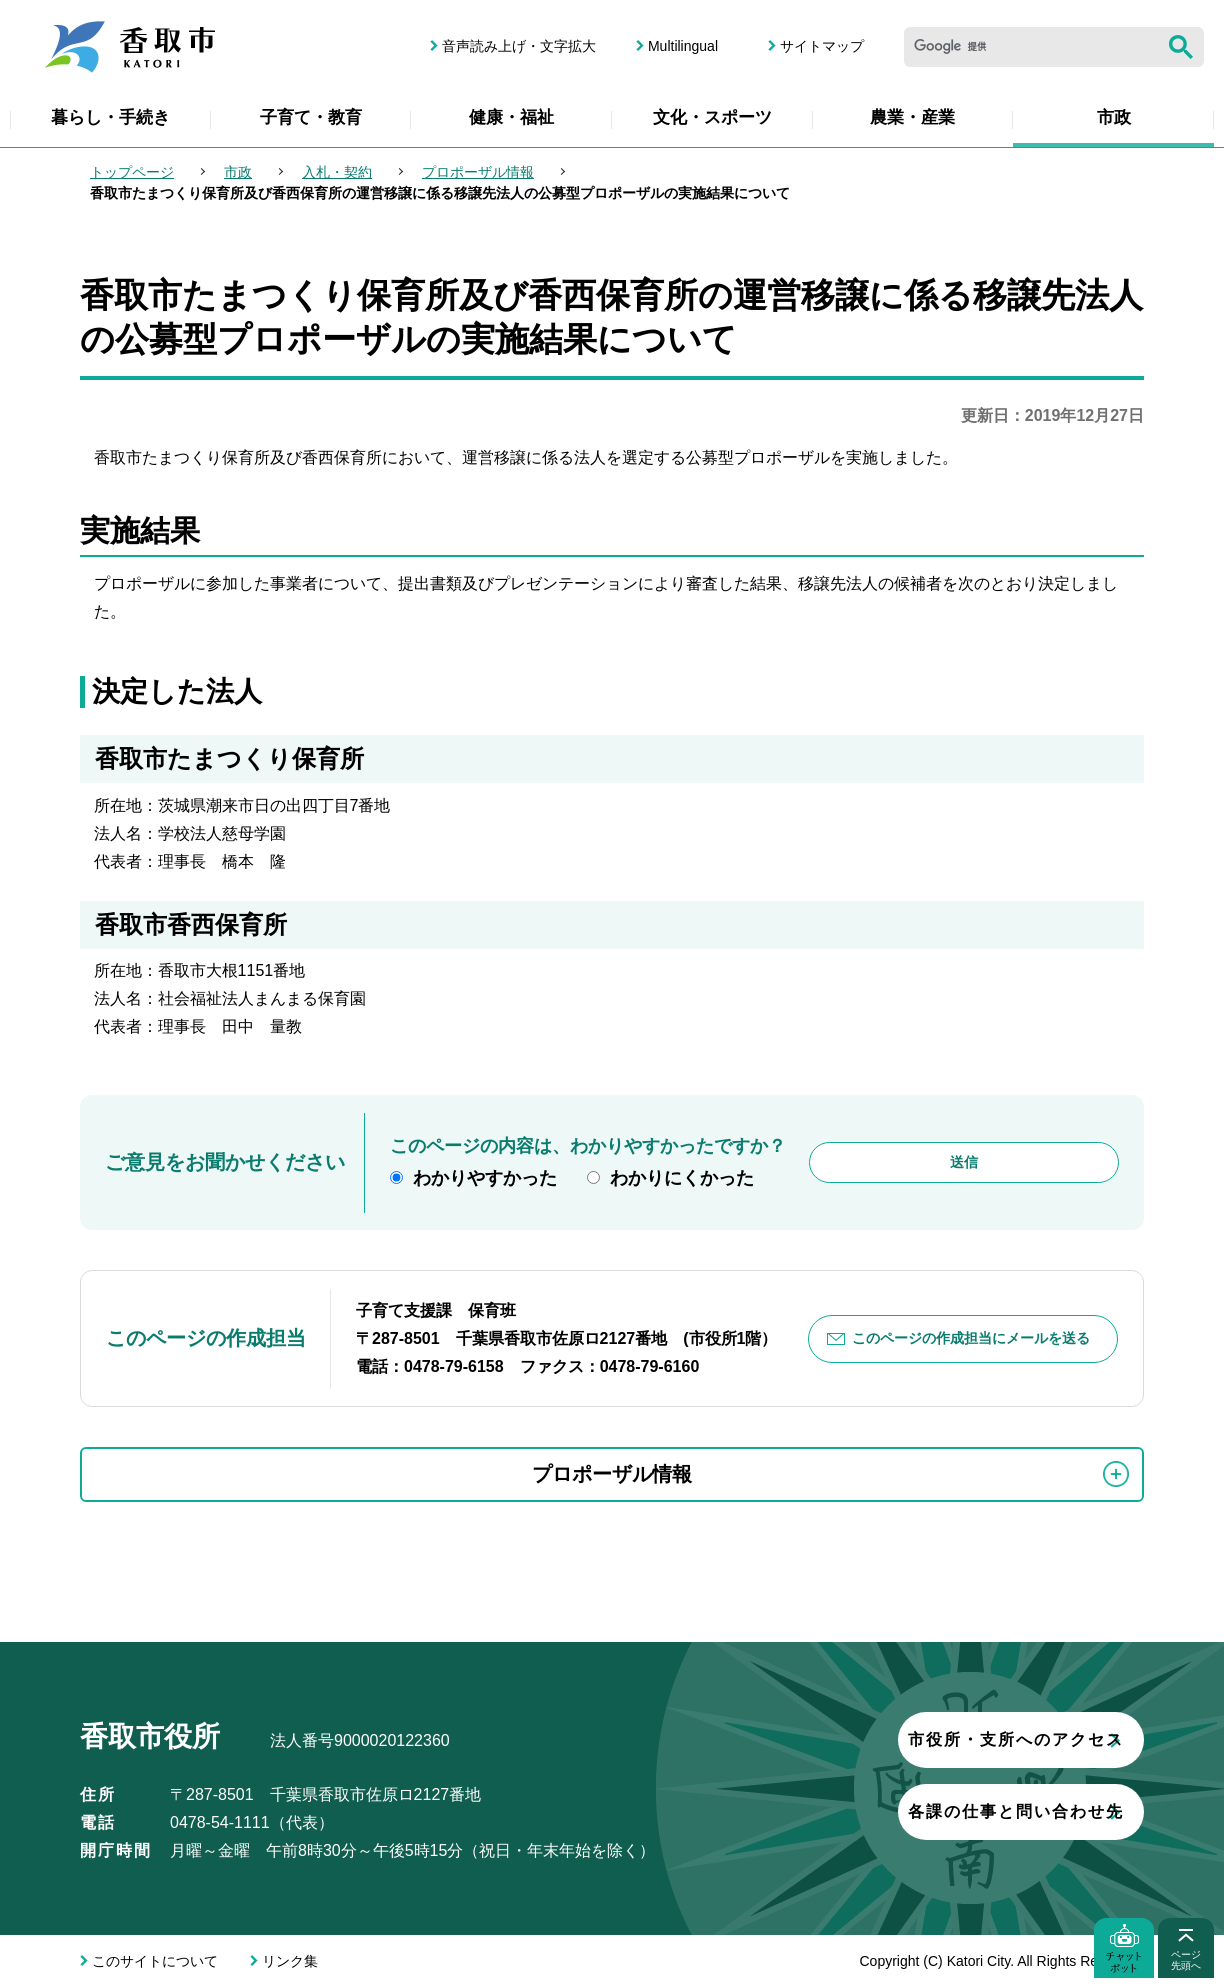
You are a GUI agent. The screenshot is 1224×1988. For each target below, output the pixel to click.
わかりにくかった (682, 1178)
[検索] (1031, 47)
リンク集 (290, 1961)
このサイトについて (155, 1961)
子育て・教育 (311, 117)
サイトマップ (822, 46)
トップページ (132, 172)
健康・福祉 (511, 117)
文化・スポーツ (712, 117)
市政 (1114, 117)
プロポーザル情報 (478, 172)
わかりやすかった (485, 1178)
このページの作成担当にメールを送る (971, 1338)
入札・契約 (337, 172)
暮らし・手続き (110, 117)
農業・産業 (912, 117)
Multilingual (683, 46)
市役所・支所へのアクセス (899, 1739)
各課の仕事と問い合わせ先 (899, 1811)
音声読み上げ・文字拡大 (519, 46)
